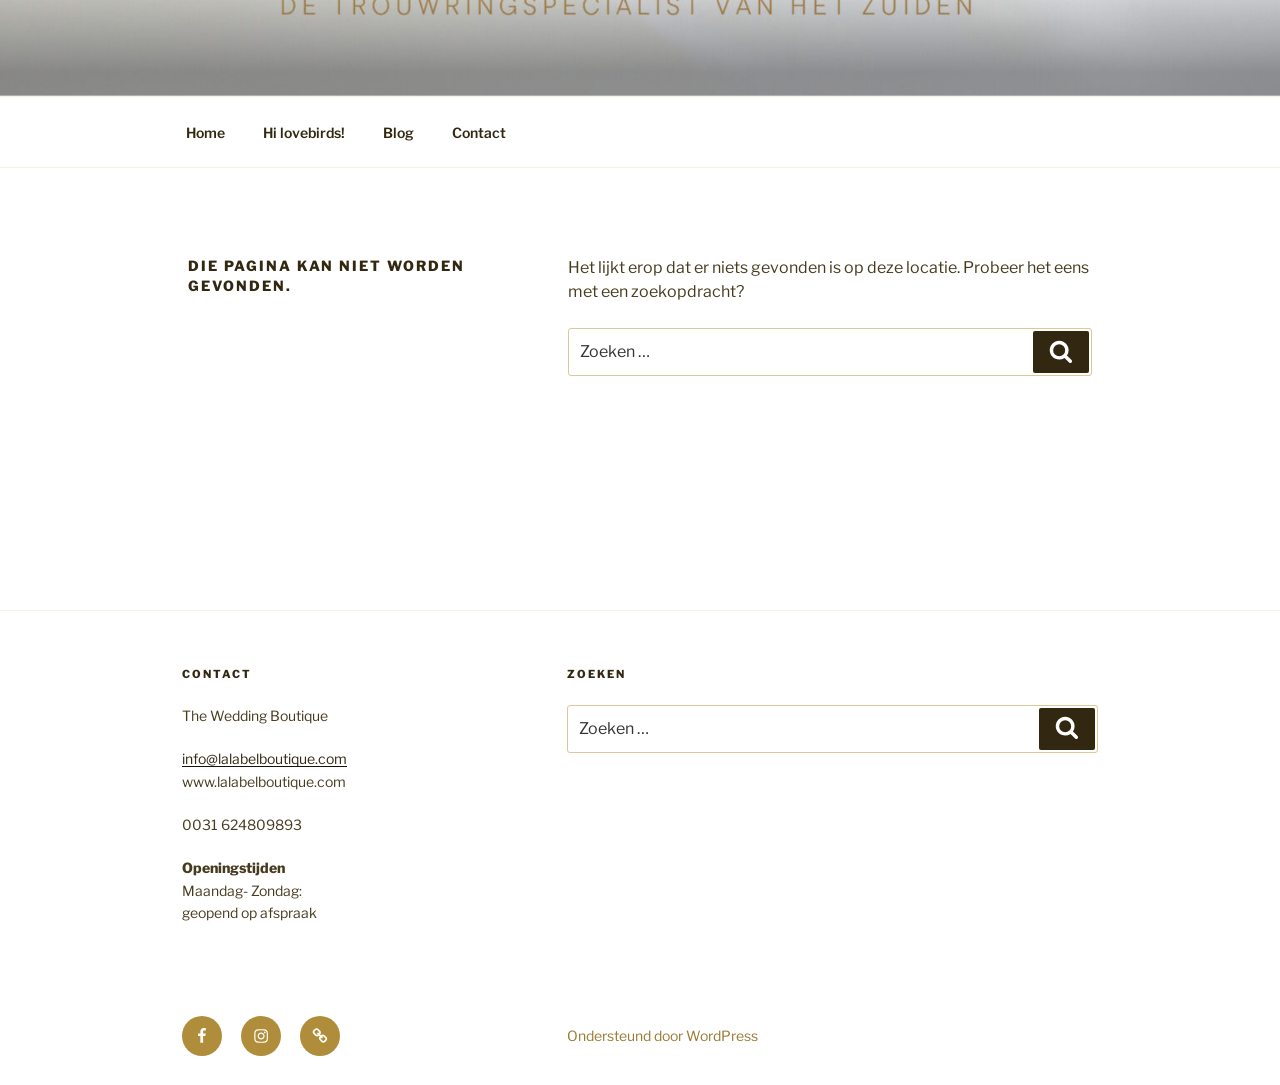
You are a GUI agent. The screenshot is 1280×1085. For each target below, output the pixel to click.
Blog (398, 132)
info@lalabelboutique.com (264, 758)
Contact (479, 132)
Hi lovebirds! (304, 132)
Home (205, 132)
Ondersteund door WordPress (662, 1035)
